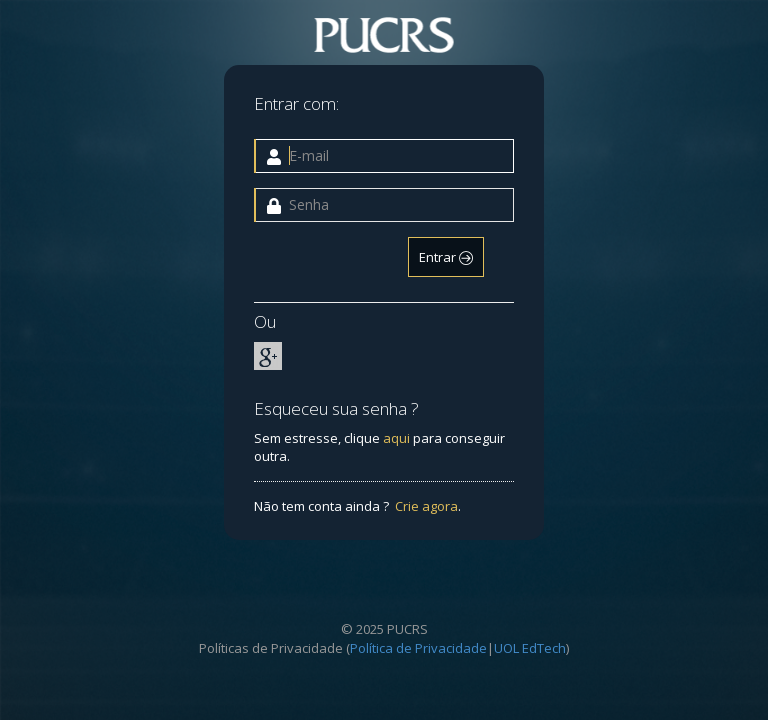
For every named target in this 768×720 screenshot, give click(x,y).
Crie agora (426, 506)
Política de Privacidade (418, 648)
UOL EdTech (530, 648)
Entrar (446, 257)
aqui (396, 438)
